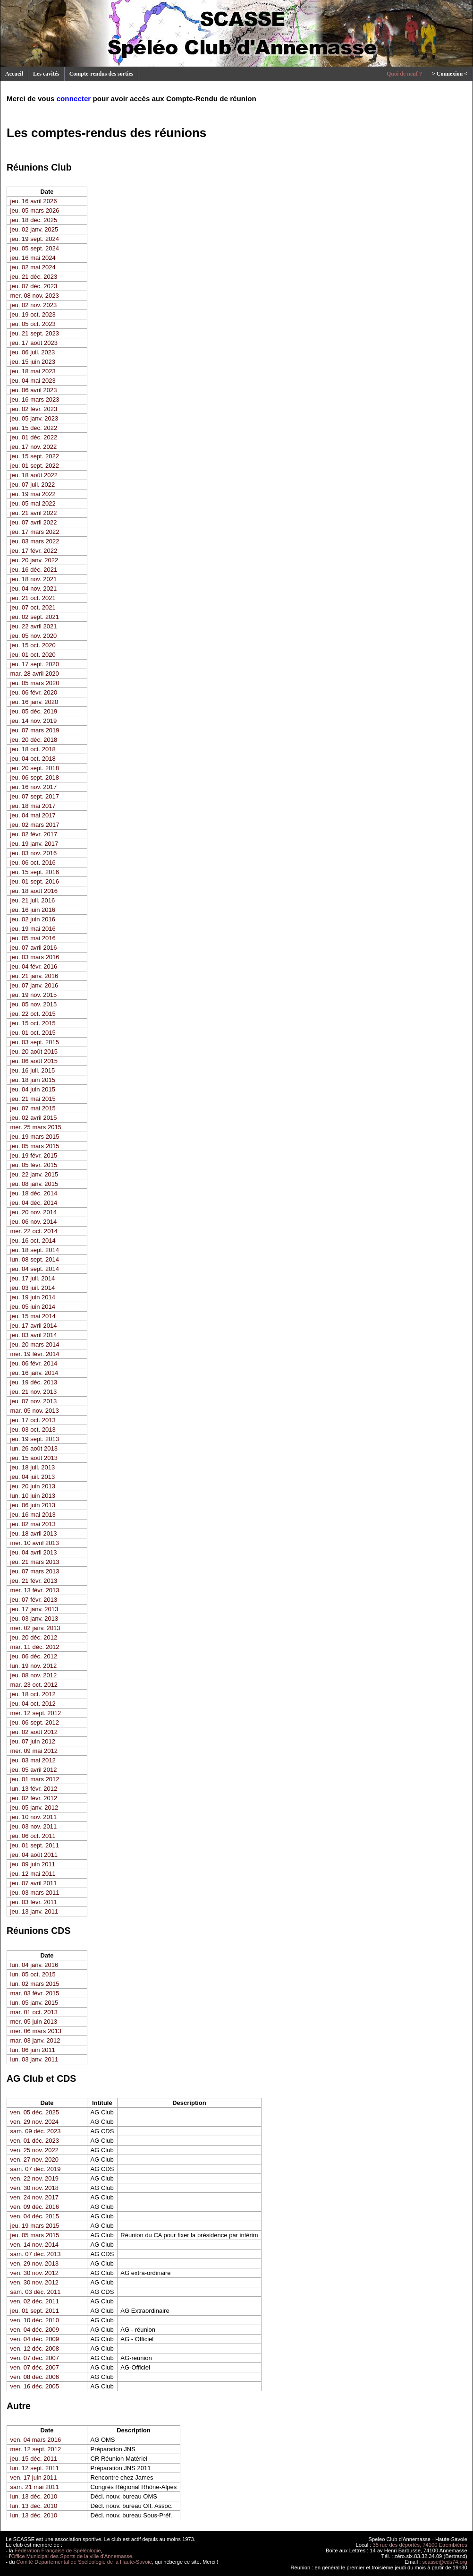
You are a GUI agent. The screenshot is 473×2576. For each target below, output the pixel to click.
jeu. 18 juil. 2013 (32, 1467)
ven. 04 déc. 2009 (34, 2329)
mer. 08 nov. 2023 (34, 295)
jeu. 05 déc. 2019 (34, 711)
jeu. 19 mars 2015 (34, 1136)
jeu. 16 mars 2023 (34, 399)
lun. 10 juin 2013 (32, 1495)
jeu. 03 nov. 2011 (33, 1826)
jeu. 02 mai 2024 (33, 267)
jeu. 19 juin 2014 (32, 1297)
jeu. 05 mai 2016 (33, 938)
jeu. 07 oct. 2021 (33, 607)
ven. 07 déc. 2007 (34, 2357)
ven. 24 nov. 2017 (34, 2197)
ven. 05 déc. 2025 (34, 2112)
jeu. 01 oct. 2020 (33, 654)
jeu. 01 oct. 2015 (33, 1032)
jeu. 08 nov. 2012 (33, 1675)
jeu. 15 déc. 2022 (34, 427)
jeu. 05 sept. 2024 (34, 248)
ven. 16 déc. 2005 (34, 2386)
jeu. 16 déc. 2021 (34, 569)
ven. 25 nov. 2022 (34, 2150)
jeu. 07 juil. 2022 (32, 484)
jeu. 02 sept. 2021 (34, 616)
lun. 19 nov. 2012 (33, 1665)
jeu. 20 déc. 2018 (34, 739)
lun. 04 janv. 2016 (34, 1964)
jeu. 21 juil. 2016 (32, 900)
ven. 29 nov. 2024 (34, 2121)
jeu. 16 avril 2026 (33, 201)
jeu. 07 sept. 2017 (34, 796)
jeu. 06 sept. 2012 (34, 1722)
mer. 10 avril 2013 (34, 1542)
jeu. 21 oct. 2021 (33, 597)
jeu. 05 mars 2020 (34, 683)
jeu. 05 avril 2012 (33, 1769)
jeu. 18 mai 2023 (33, 371)
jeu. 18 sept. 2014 (34, 1250)
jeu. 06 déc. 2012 (34, 1656)
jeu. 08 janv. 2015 (34, 1183)
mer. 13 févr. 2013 (34, 1590)
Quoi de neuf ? (404, 73)
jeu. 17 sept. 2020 (34, 664)
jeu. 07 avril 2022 (33, 522)
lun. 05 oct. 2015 (33, 1974)
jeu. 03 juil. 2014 (32, 1287)
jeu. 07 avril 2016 (33, 947)
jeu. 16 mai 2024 (33, 257)
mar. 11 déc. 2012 (34, 1646)
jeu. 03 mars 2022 (34, 541)
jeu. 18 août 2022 (34, 475)
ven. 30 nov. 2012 (34, 2272)
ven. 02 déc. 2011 (34, 2301)
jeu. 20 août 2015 (34, 1051)
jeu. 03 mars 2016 (34, 957)
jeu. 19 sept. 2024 (34, 238)
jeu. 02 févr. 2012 (34, 1798)
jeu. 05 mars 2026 (34, 210)
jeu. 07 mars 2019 (34, 730)
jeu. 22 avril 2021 (33, 626)
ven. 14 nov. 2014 (34, 2244)
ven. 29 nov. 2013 (34, 2263)
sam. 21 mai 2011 (34, 2486)
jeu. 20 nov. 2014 (33, 1212)
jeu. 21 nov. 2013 (33, 1391)
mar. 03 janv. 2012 (35, 2040)
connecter (74, 98)
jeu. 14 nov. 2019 (33, 720)
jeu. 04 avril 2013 (33, 1552)
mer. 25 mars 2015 (35, 1127)
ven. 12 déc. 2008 (34, 2348)
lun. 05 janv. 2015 (34, 2002)
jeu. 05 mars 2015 (34, 1146)
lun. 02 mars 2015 (34, 1983)
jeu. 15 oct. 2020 (33, 645)
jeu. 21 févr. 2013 (34, 1580)
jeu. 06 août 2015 (34, 1061)
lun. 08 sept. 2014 (34, 1259)
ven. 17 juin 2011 (33, 2477)
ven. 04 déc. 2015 (34, 2216)
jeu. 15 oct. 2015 (33, 1023)
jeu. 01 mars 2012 (34, 1779)
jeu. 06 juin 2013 (32, 1505)
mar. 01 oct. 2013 (34, 2012)
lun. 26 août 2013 (34, 1448)
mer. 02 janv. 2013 (35, 1627)
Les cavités (46, 73)
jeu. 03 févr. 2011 (34, 1902)
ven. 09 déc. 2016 (34, 2206)
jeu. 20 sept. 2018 (34, 768)
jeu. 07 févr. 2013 (34, 1599)
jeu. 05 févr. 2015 (34, 1164)
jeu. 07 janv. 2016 (34, 985)
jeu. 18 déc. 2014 (34, 1193)
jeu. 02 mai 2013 (33, 1524)
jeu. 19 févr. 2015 (34, 1155)
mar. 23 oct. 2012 (34, 1684)
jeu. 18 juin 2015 (32, 1079)
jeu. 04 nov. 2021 (33, 588)
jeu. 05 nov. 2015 (33, 1004)
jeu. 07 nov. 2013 (33, 1401)
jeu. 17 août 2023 (34, 342)
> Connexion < (449, 73)
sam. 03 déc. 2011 (35, 2291)
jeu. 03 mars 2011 (34, 1892)
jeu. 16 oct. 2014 (33, 1240)
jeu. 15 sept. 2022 (34, 456)
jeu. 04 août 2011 (34, 1854)
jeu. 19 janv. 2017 (34, 843)
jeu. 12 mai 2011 (33, 1873)
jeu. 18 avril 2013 (33, 1533)
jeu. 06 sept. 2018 (34, 777)
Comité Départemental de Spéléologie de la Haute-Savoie (84, 2562)
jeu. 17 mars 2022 (34, 531)
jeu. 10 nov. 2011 (33, 1816)
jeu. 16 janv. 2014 (34, 1372)
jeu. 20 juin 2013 (32, 1486)
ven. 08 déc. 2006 (34, 2376)
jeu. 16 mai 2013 (33, 1514)
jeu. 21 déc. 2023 (34, 276)
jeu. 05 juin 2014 (32, 1306)
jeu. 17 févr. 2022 (34, 550)
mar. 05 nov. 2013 (34, 1410)
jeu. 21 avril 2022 (33, 512)
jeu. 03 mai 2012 (33, 1760)
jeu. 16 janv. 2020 (34, 701)
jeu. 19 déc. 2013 (34, 1382)
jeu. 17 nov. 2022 (33, 446)
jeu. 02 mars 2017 (34, 824)
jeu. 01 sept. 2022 (34, 465)
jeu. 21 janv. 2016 (34, 975)
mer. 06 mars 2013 (35, 2031)
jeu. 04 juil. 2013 (32, 1476)
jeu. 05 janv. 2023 (34, 418)
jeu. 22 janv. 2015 (34, 1174)
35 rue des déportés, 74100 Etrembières (420, 2545)
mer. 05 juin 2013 (34, 2021)
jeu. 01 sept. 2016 (34, 881)
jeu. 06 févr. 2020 (34, 692)
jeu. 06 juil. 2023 (32, 352)
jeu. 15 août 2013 (34, 1457)
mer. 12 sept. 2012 (35, 1713)
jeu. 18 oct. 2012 (33, 1694)
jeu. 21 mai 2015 (33, 1098)
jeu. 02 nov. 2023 (33, 305)
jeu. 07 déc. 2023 (34, 286)
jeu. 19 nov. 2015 (33, 994)
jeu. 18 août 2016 (34, 890)
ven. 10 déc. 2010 (34, 2320)
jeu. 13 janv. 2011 (34, 1911)
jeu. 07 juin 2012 (32, 1741)
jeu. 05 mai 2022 (33, 503)
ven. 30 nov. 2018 (34, 2187)
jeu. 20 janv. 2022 (34, 560)
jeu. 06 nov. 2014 (33, 1221)
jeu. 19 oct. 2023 (33, 314)
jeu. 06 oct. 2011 (33, 1835)
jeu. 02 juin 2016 (32, 919)
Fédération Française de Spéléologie (58, 2550)
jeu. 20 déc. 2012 (34, 1637)
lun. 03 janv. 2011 (34, 2059)
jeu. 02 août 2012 (34, 1731)
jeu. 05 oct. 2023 (33, 323)
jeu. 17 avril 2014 (33, 1325)
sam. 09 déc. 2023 (35, 2131)
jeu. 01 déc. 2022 (34, 437)
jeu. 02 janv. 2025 (34, 229)
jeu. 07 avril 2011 (33, 1883)
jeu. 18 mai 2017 (33, 805)
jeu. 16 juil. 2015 (32, 1070)
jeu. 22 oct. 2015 (33, 1013)
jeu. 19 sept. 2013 (34, 1439)
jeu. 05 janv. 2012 (34, 1807)
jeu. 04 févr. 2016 (34, 966)
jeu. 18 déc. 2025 (34, 219)
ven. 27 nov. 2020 (34, 2159)
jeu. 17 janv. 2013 (34, 1609)
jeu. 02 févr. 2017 (34, 834)
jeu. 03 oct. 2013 (33, 1429)
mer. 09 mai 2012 (34, 1750)
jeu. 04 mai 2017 (33, 815)
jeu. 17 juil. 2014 (32, 1278)
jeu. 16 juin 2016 (32, 909)
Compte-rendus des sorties (101, 73)
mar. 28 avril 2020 (34, 673)
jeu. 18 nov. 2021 (33, 579)
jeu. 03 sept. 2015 (34, 1042)
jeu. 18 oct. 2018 (33, 749)
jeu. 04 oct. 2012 (33, 1703)
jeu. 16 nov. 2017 (33, 786)
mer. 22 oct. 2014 (34, 1231)
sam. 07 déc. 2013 (35, 2254)
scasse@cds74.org (444, 2562)
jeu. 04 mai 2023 (33, 380)
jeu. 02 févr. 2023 (34, 408)
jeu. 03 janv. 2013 (34, 1618)
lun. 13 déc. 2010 (34, 2496)
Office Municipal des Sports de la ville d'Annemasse (71, 2556)
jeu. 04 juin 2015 (32, 1089)
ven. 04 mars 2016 (35, 2439)
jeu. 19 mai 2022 (33, 494)
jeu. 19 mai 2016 (33, 928)
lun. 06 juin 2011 (32, 2049)
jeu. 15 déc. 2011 (34, 2458)
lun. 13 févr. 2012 (34, 1788)
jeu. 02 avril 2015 (33, 1117)
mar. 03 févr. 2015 (34, 1993)
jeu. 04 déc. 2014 (34, 1202)
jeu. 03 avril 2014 (33, 1335)
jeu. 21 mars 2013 (34, 1561)
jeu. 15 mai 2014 (33, 1316)
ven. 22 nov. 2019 (34, 2178)
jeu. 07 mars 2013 (34, 1571)
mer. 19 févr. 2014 (34, 1353)
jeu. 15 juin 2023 (32, 361)
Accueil (14, 73)
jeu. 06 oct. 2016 (33, 862)
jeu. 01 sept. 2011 (34, 1845)
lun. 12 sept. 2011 (34, 2468)
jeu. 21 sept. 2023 (34, 333)
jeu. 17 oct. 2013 (33, 1420)
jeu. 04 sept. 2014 (34, 1268)
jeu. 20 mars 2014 (34, 1344)
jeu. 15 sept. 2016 (34, 872)
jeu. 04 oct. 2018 (33, 758)
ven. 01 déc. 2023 (34, 2140)
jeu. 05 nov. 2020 (33, 635)
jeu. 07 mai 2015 (33, 1108)
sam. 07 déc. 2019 (35, 2168)
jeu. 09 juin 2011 (32, 1864)
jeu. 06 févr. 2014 (34, 1363)
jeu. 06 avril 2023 (33, 390)
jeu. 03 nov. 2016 (33, 853)
